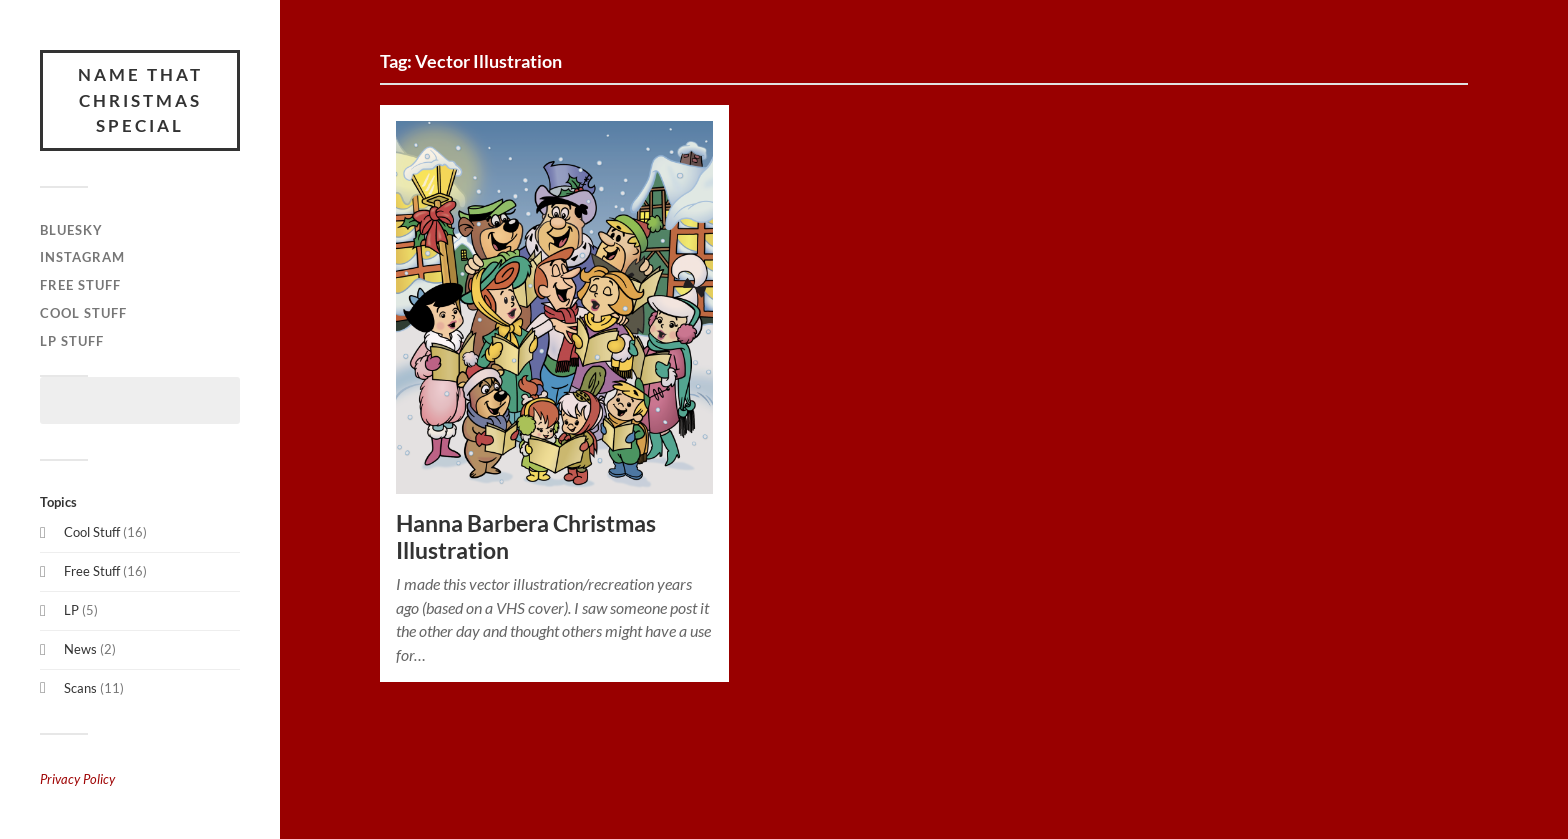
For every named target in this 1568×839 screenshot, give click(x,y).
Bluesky (71, 230)
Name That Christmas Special (140, 100)
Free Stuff (80, 285)
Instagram (82, 257)
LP (71, 610)
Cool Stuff (83, 313)
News (80, 649)
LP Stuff (72, 341)
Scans (80, 688)
